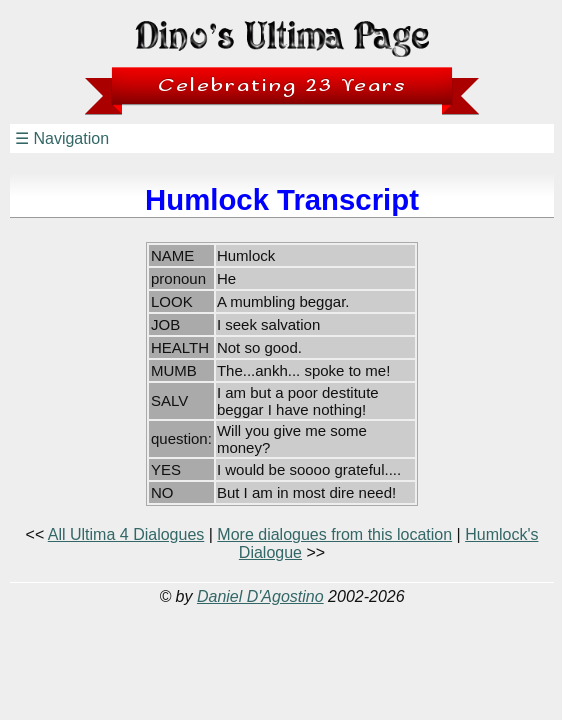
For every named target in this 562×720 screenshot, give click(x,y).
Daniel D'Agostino (260, 596)
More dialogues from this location (334, 534)
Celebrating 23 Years (282, 85)
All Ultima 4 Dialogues (126, 534)
